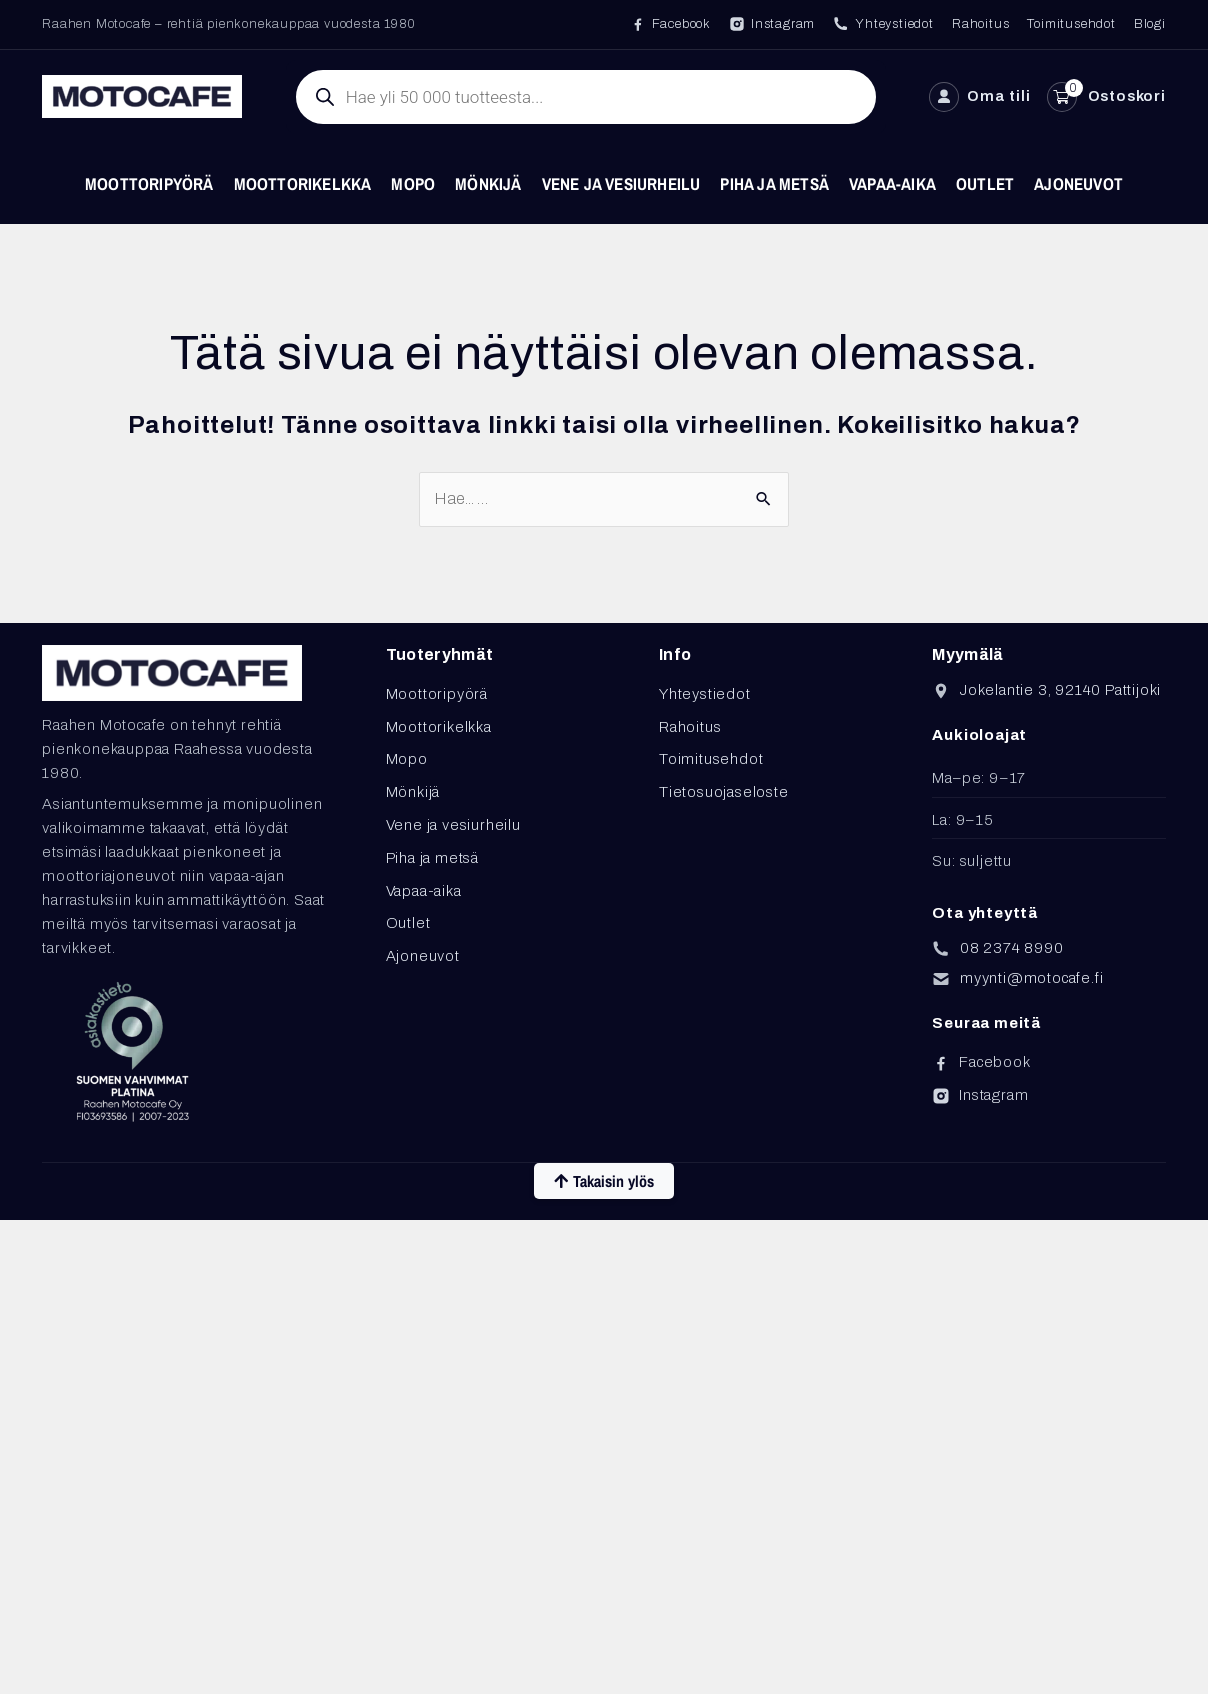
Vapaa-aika (892, 183)
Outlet (985, 183)
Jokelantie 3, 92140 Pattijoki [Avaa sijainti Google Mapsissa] (1060, 690)
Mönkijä (488, 183)
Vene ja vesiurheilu (621, 183)
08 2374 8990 (1012, 948)
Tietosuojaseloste (724, 792)
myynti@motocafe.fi (1031, 978)
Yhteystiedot (705, 694)
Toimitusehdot (711, 759)
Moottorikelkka (303, 183)
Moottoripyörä (149, 183)
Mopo (413, 183)
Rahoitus (690, 727)
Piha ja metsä (774, 183)
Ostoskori (1127, 96)
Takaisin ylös (604, 1181)
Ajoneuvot (1078, 183)
